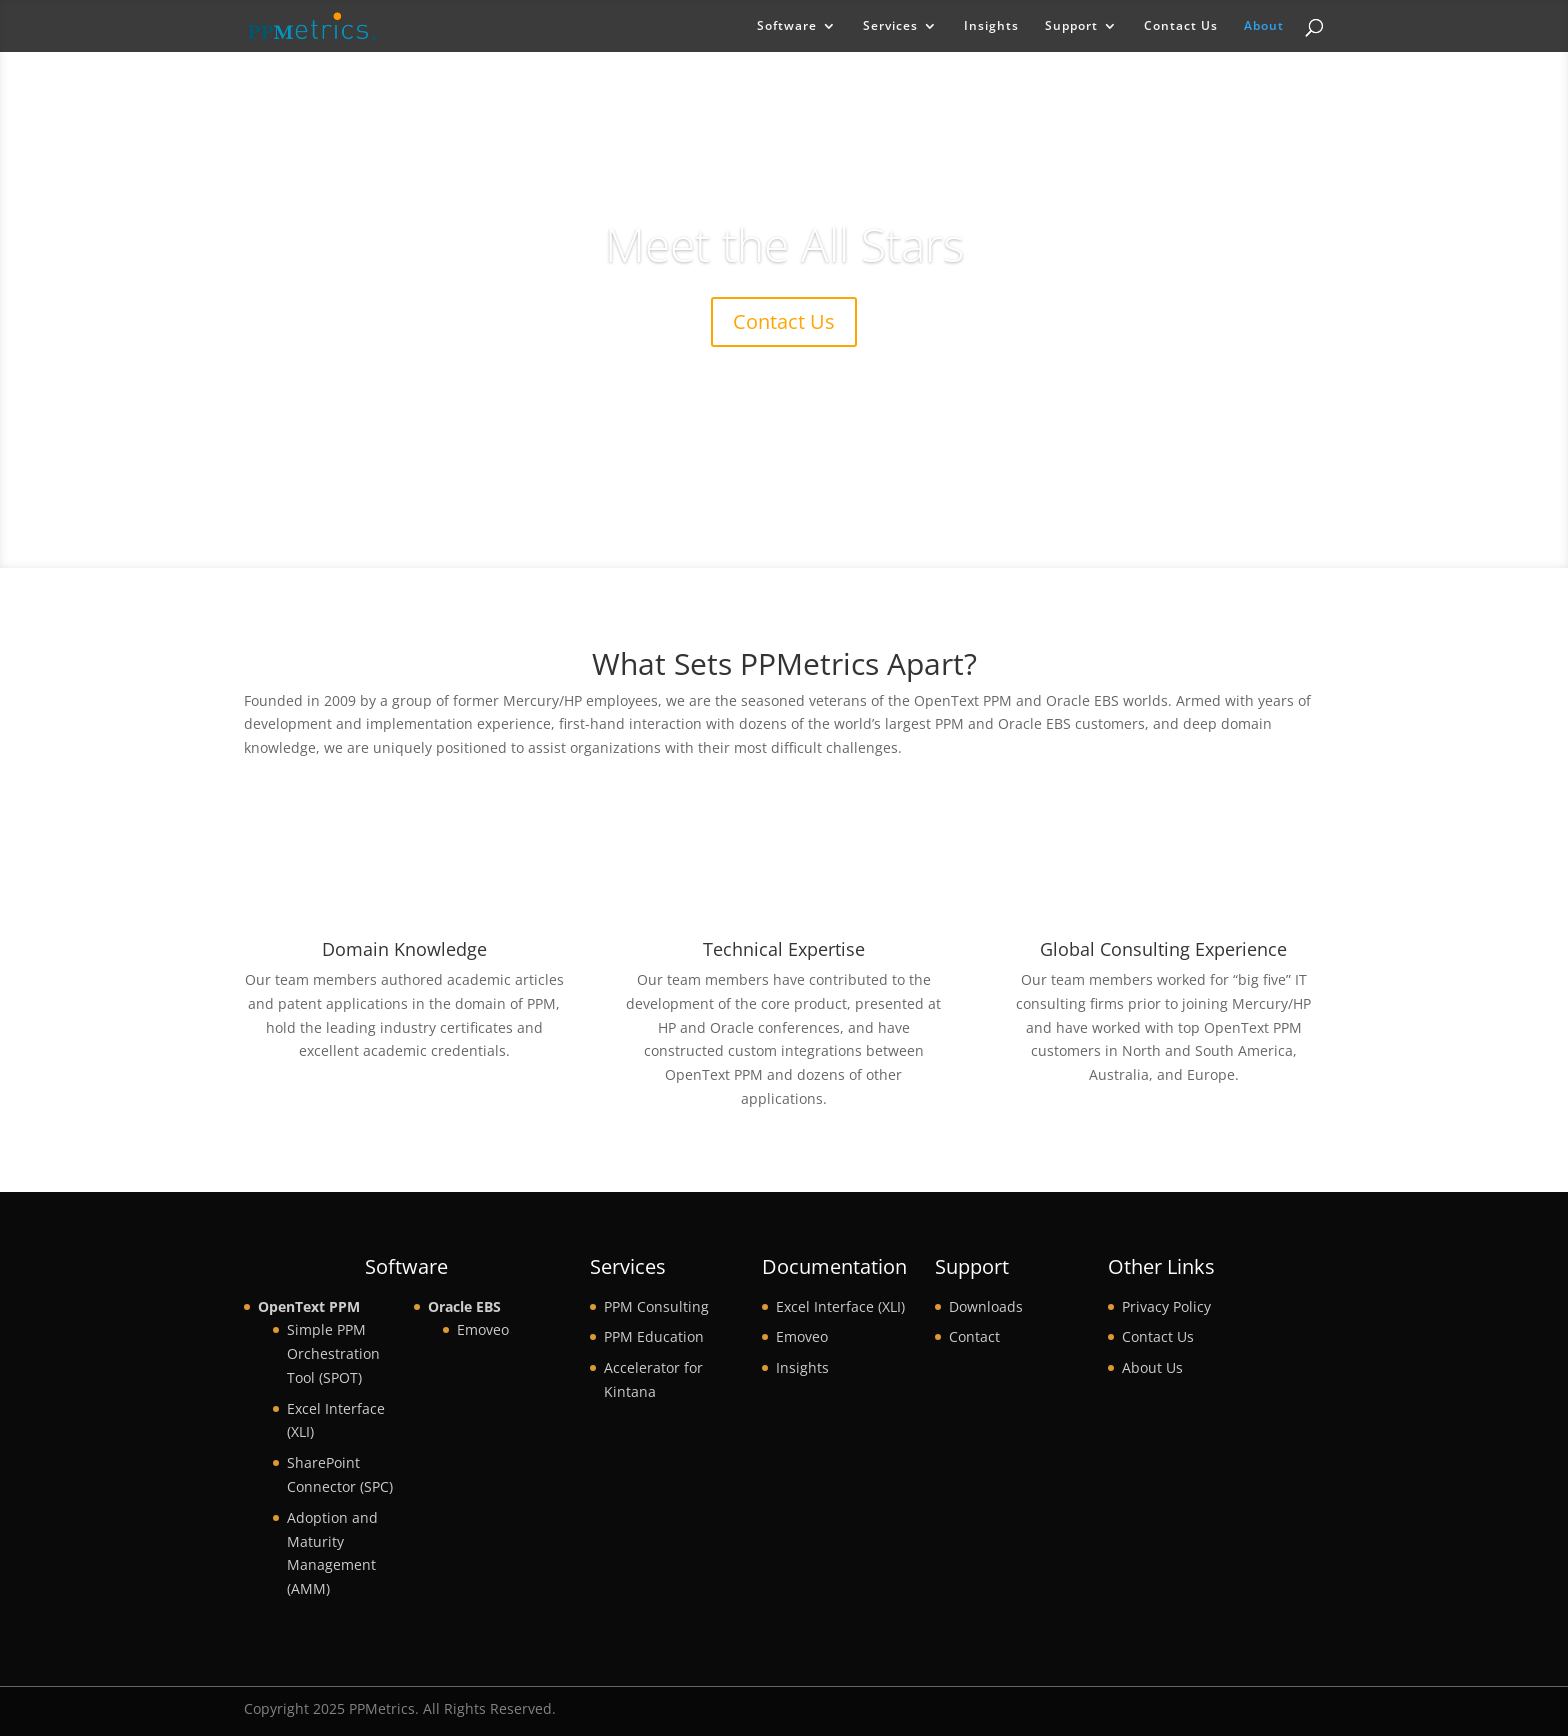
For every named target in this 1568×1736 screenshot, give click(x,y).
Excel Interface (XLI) (840, 1306)
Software (787, 26)
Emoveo (483, 1329)
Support (1071, 26)
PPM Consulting (656, 1306)
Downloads (986, 1306)
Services (890, 26)
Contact (974, 1336)
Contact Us (1181, 26)
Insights (991, 26)
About (1264, 26)
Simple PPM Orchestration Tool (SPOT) (333, 1353)
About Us (1152, 1367)
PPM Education (654, 1336)
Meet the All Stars (784, 244)
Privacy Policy (1166, 1306)
